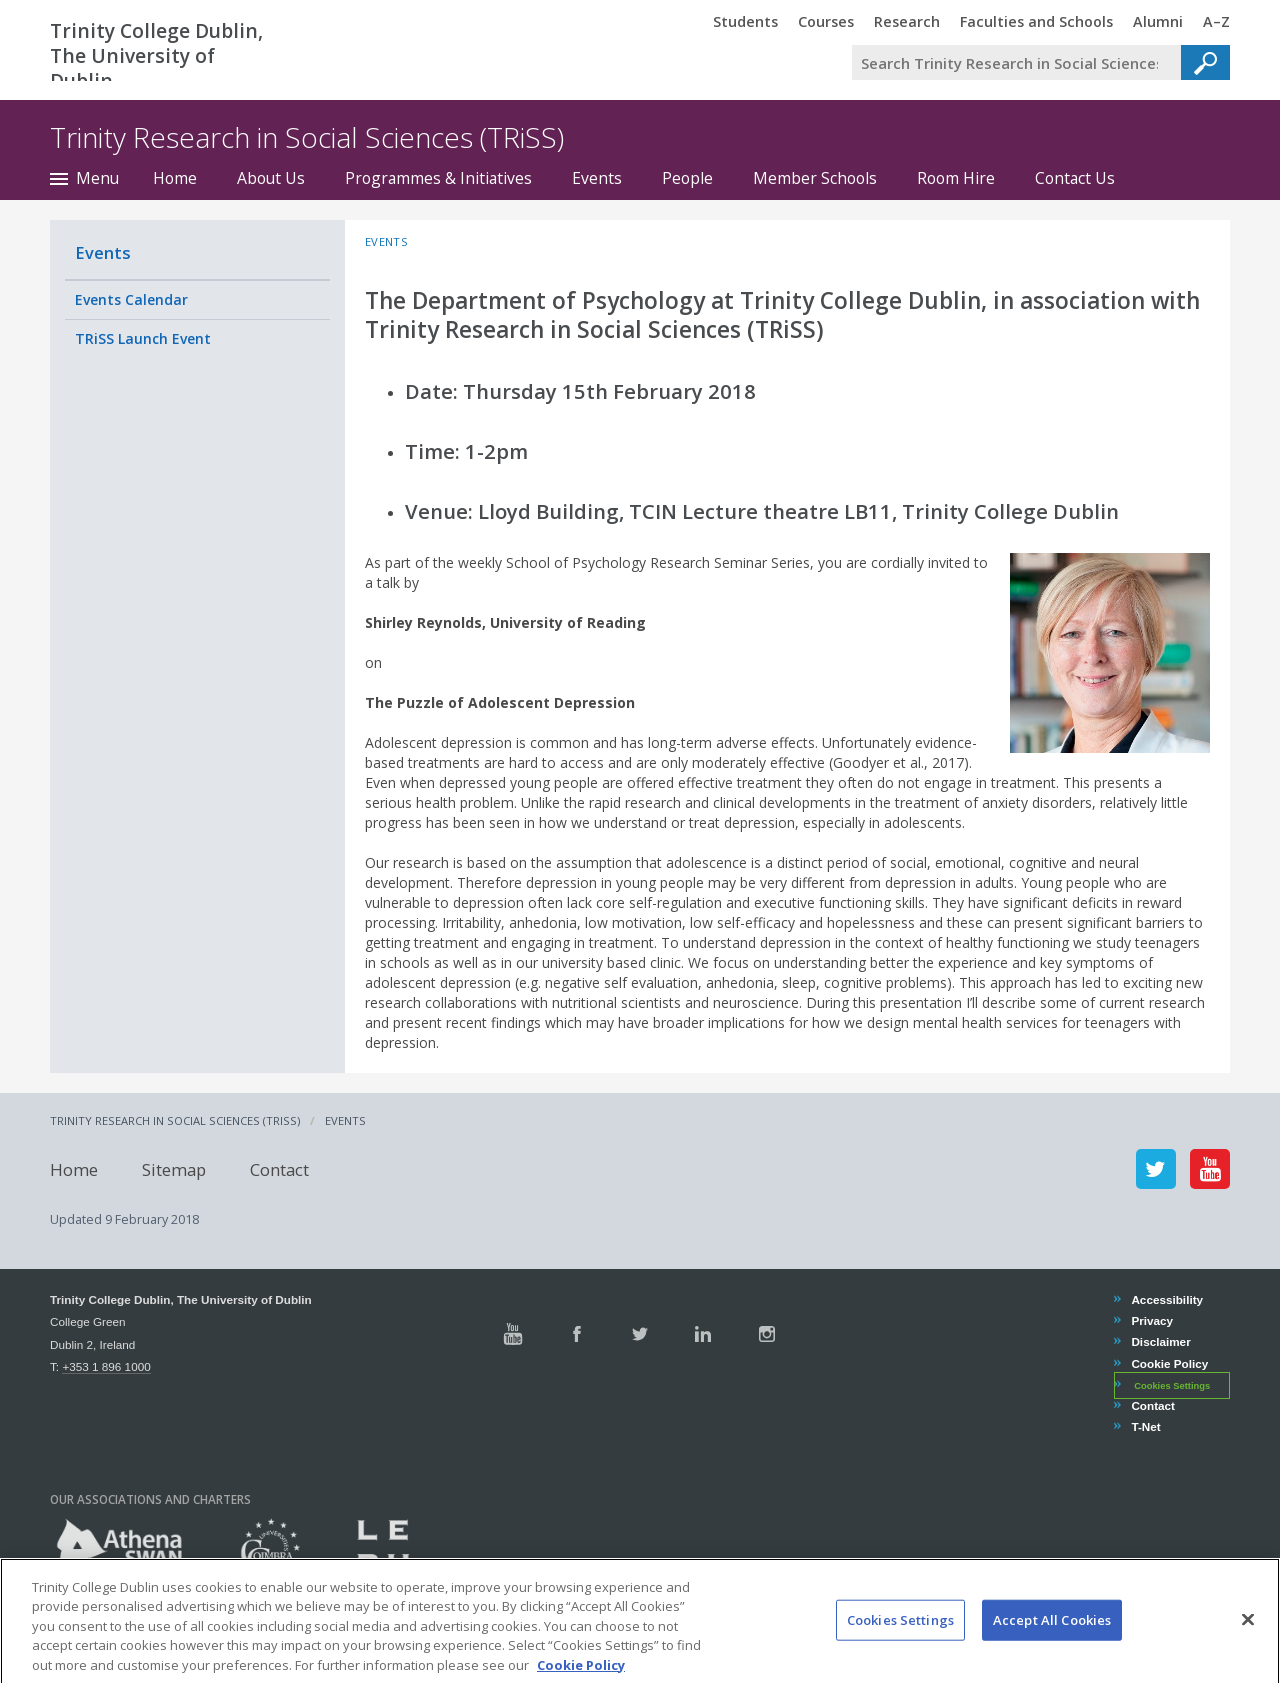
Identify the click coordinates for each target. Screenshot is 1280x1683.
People (687, 178)
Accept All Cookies (1052, 1643)
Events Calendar (131, 299)
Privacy (1151, 1320)
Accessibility (1166, 1299)
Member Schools (815, 178)
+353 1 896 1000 (106, 1366)
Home (175, 178)
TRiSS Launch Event (143, 338)
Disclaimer (1160, 1341)
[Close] (1248, 1643)
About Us (271, 178)
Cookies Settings (1172, 1386)
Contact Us (1075, 178)
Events (597, 178)
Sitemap (174, 1168)
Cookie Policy (1169, 1363)
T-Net (1145, 1426)
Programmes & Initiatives (438, 178)
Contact (279, 1168)
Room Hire (956, 178)
